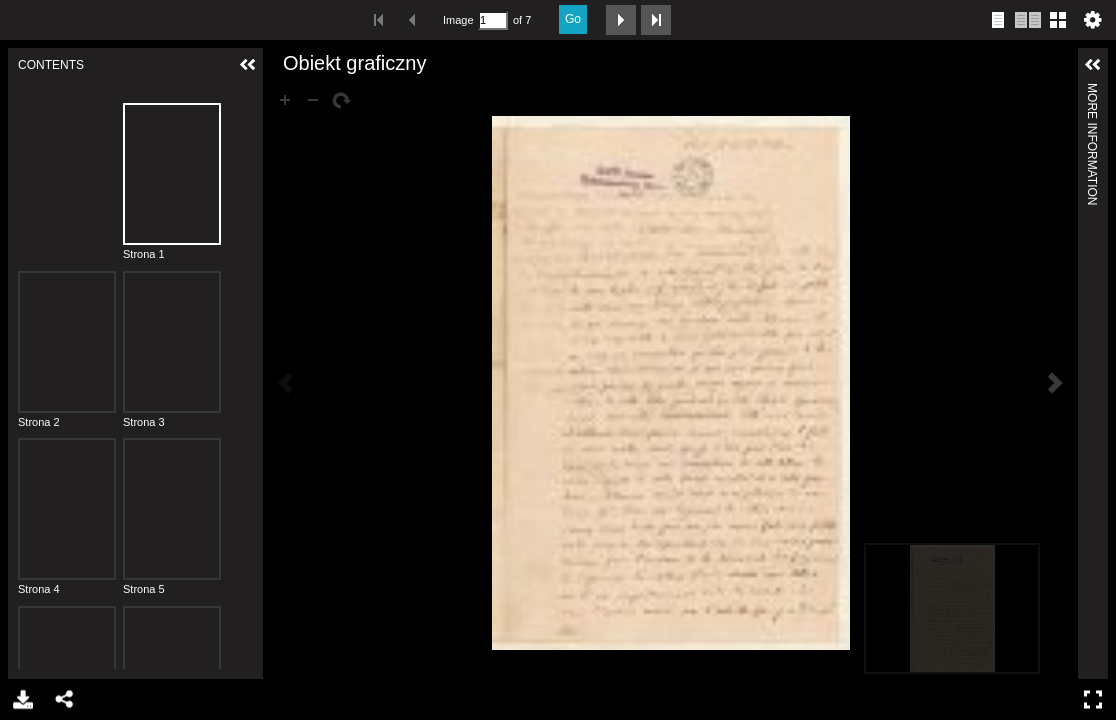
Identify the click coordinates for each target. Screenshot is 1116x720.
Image (458, 20)
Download (21, 699)
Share (63, 699)
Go (573, 19)
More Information (1092, 91)
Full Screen (1095, 699)
